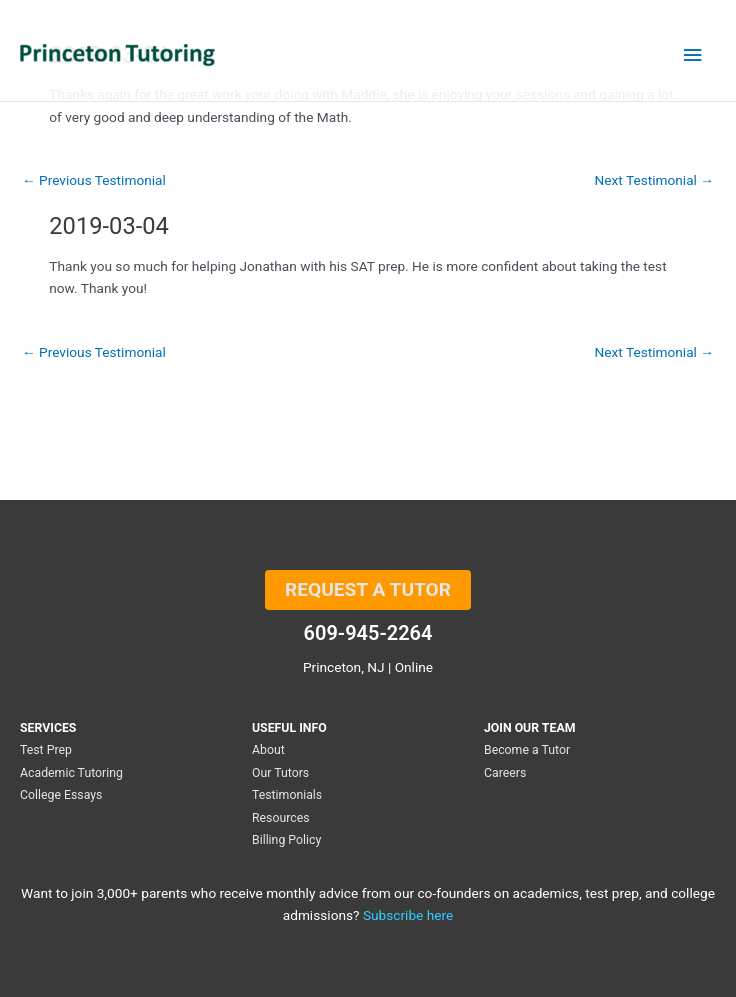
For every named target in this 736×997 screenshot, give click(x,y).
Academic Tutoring (71, 773)
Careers (505, 773)
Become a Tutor (527, 750)
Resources (281, 818)
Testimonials (287, 795)
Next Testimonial (654, 181)
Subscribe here (408, 915)
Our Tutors (280, 773)
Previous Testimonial (94, 181)
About (268, 750)
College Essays (61, 795)
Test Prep (46, 750)
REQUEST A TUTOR (368, 589)
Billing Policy (286, 840)
